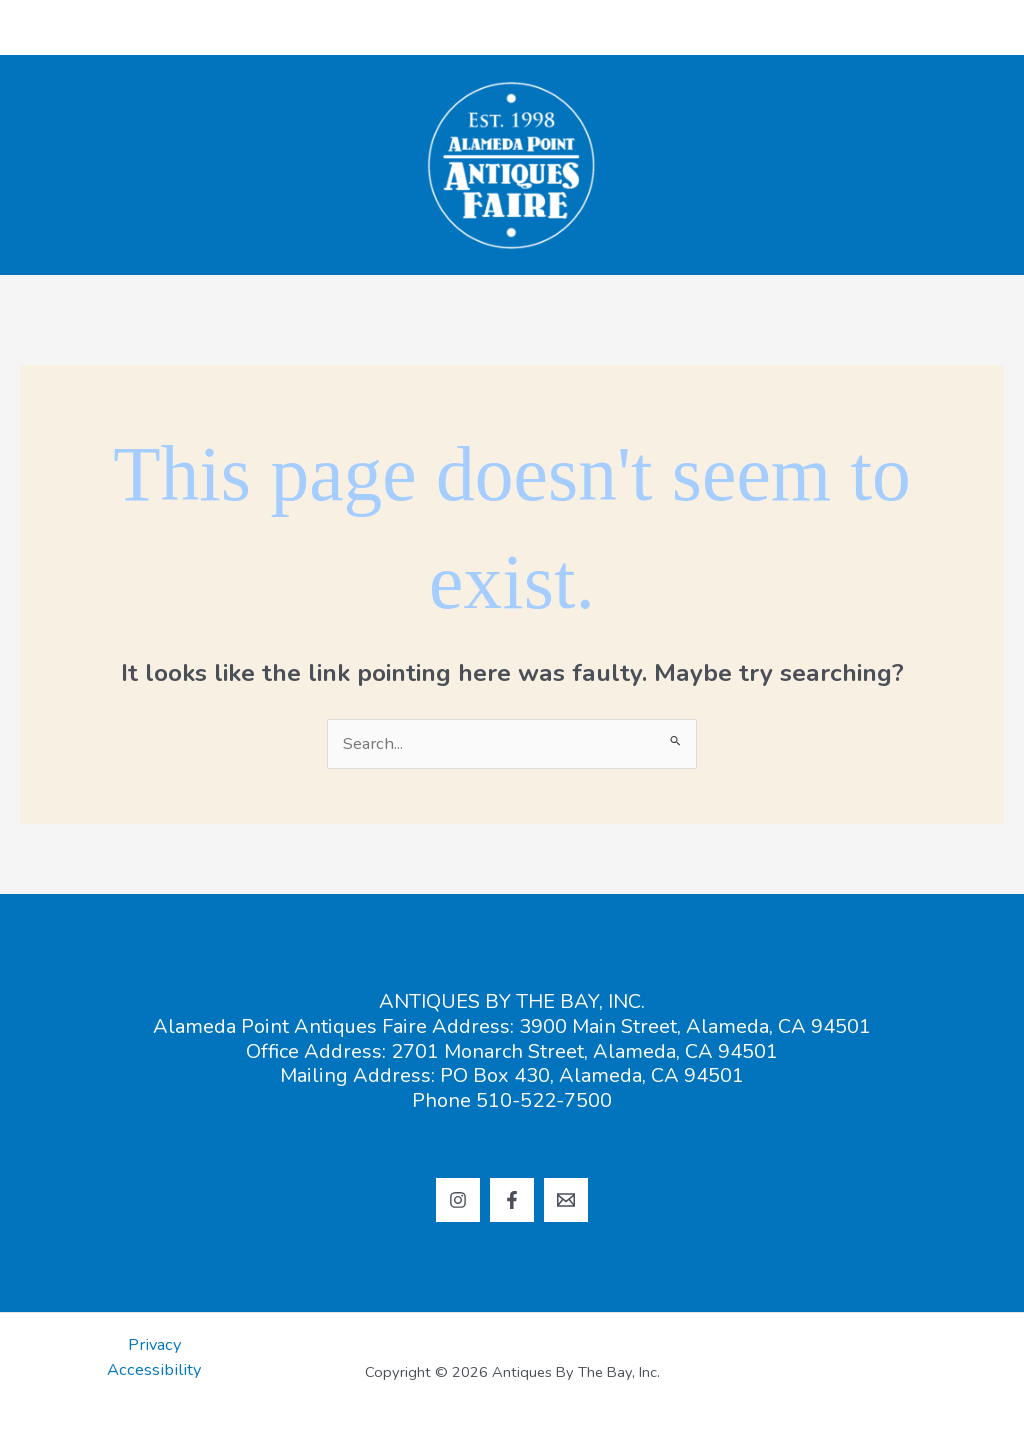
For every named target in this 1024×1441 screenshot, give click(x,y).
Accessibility (154, 1369)
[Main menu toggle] (976, 27)
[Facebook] (512, 1200)
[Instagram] (458, 1200)
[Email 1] (566, 1200)
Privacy (154, 1344)
